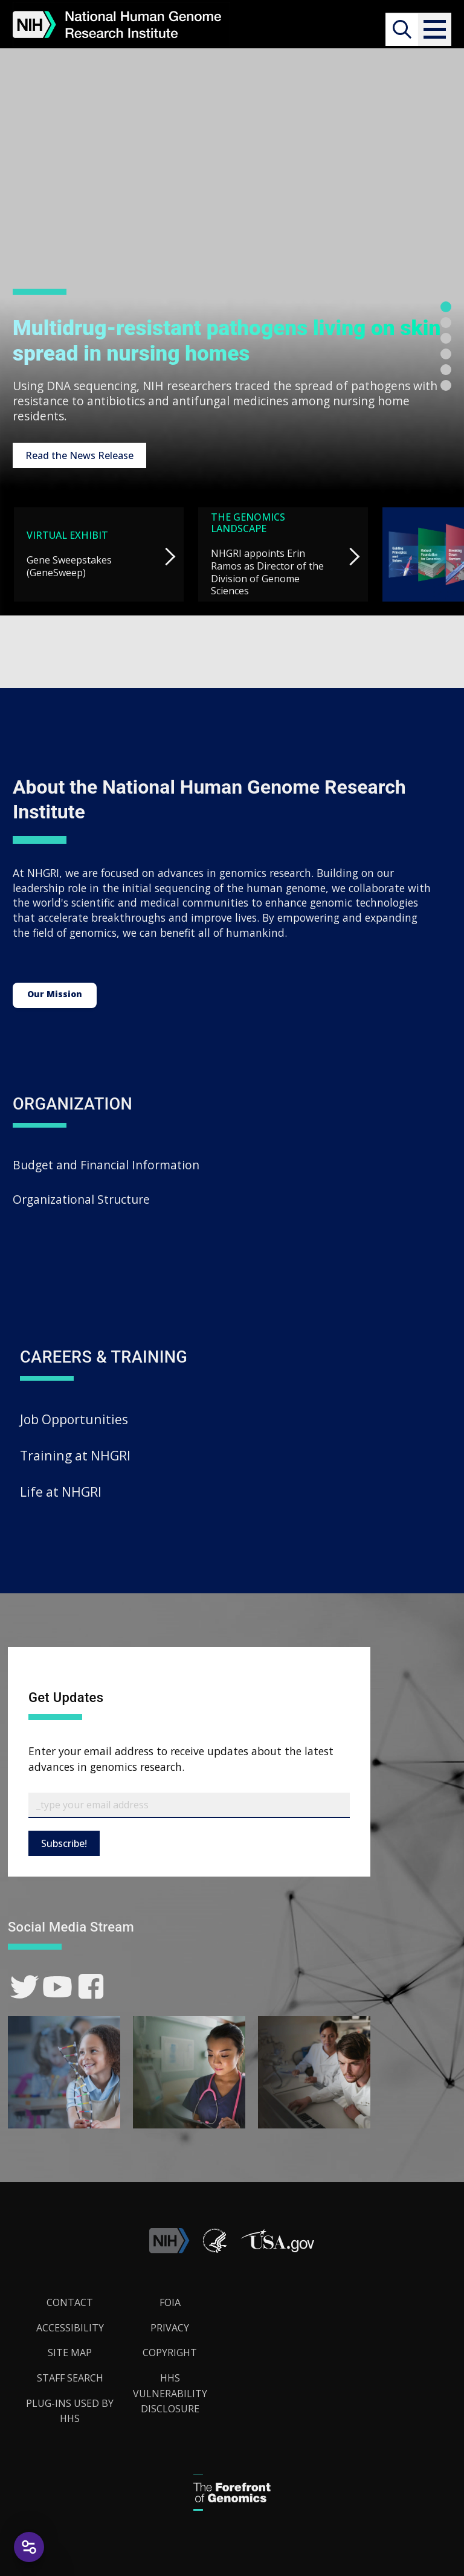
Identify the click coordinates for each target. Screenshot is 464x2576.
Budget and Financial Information (106, 1165)
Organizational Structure (81, 1199)
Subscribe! (64, 1843)
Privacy (169, 2327)
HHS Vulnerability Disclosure (170, 2393)
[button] (434, 29)
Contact (70, 2302)
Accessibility (70, 2327)
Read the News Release (79, 455)
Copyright (170, 2352)
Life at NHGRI (61, 1491)
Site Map (70, 2352)
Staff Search (70, 2378)
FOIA (170, 2302)
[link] (24, 1986)
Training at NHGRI (75, 1455)
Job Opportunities (74, 1419)
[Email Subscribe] (189, 1805)
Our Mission (54, 994)
